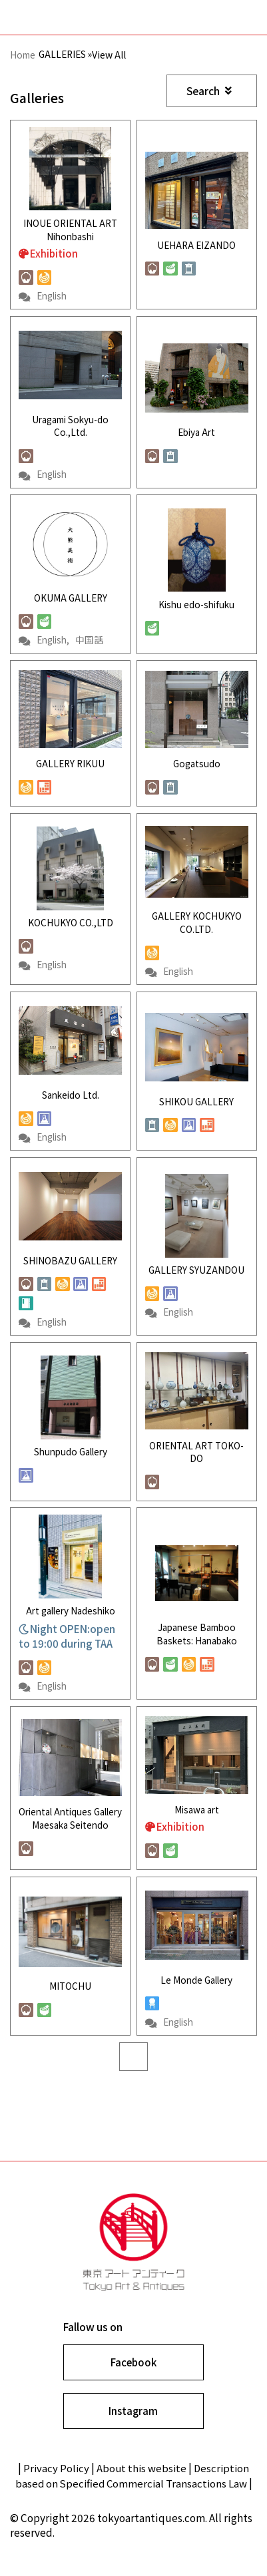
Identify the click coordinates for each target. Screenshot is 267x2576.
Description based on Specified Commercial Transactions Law (132, 2492)
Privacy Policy (54, 2485)
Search (209, 90)
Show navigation (242, 17)
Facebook (133, 2377)
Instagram (133, 2427)
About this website (141, 2485)
